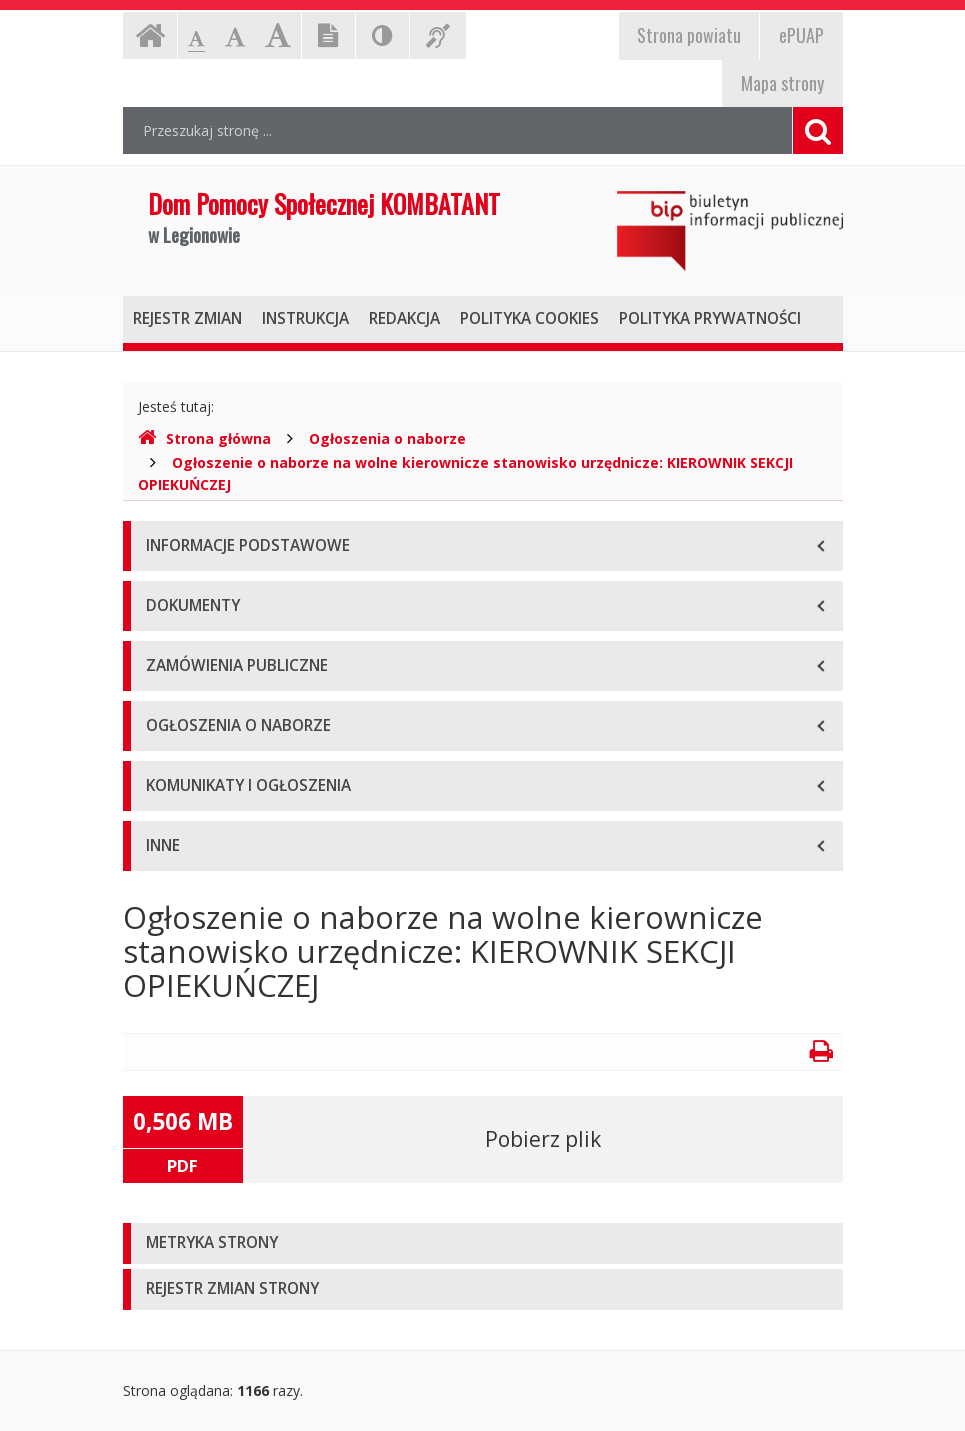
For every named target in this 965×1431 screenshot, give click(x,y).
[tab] (483, 1243)
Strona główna (204, 438)
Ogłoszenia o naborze (387, 438)
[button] (483, 1243)
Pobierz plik (543, 1139)
